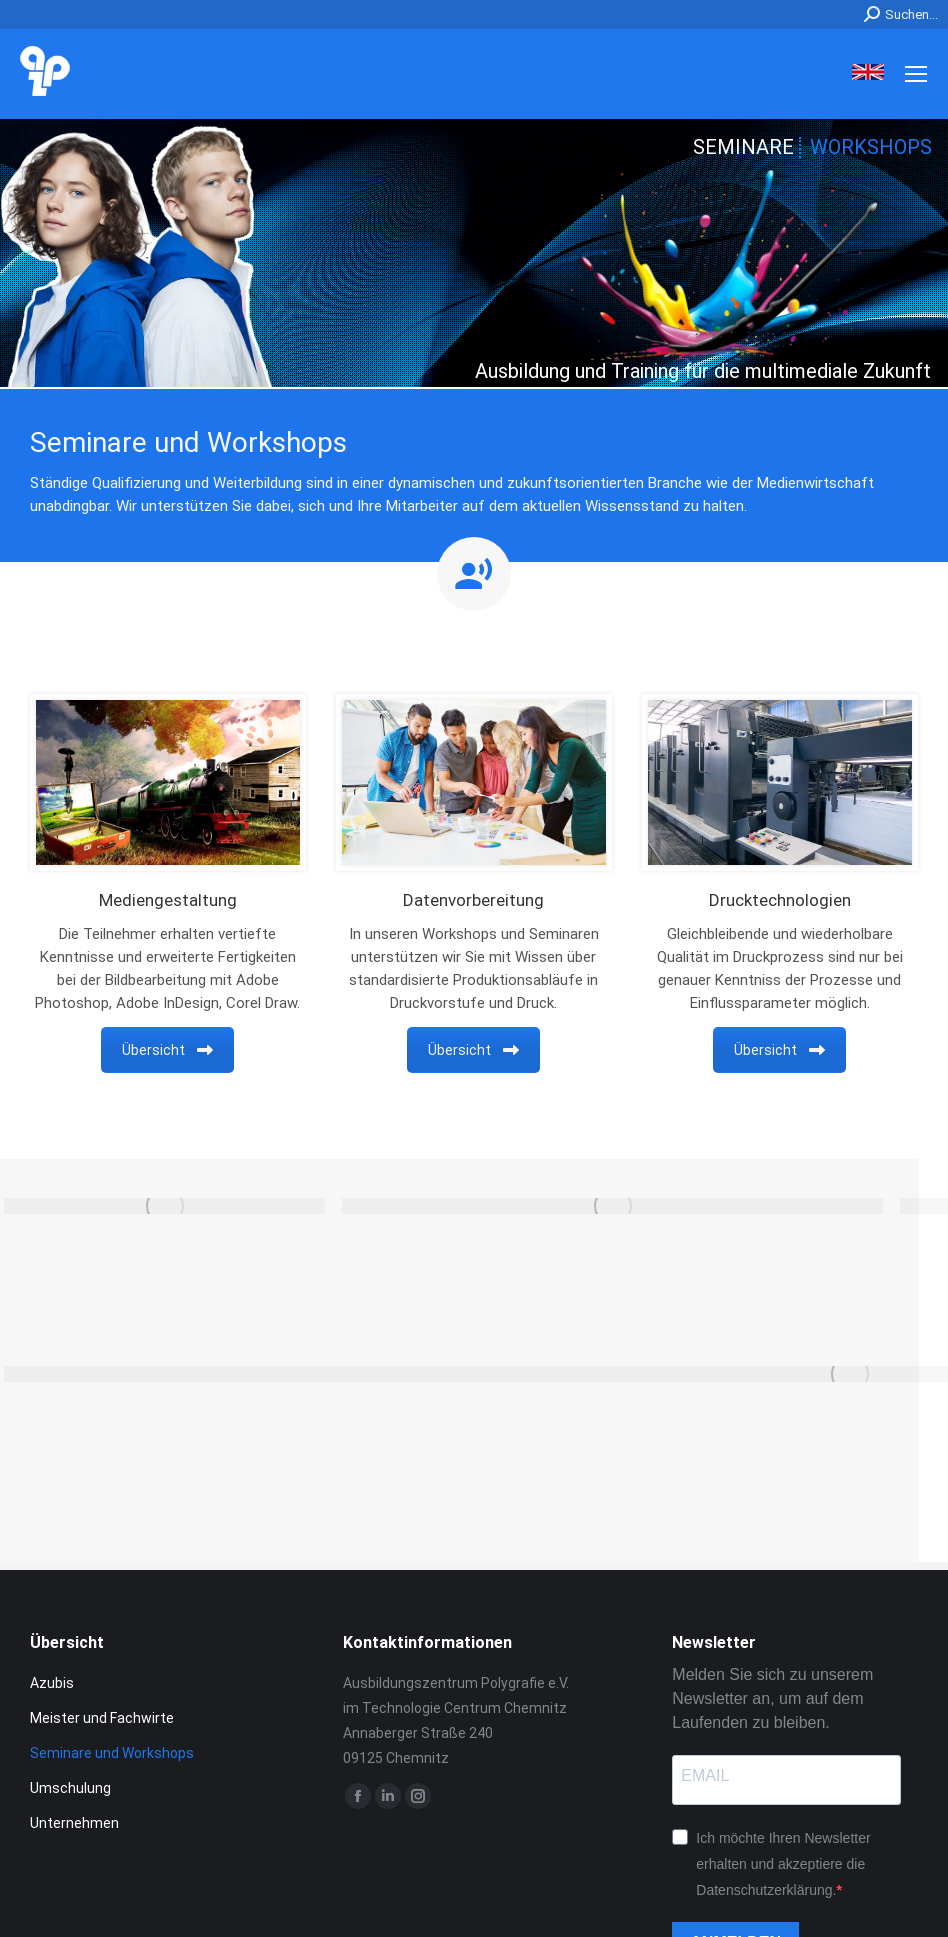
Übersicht (167, 1050)
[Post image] (164, 1206)
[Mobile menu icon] (916, 74)
